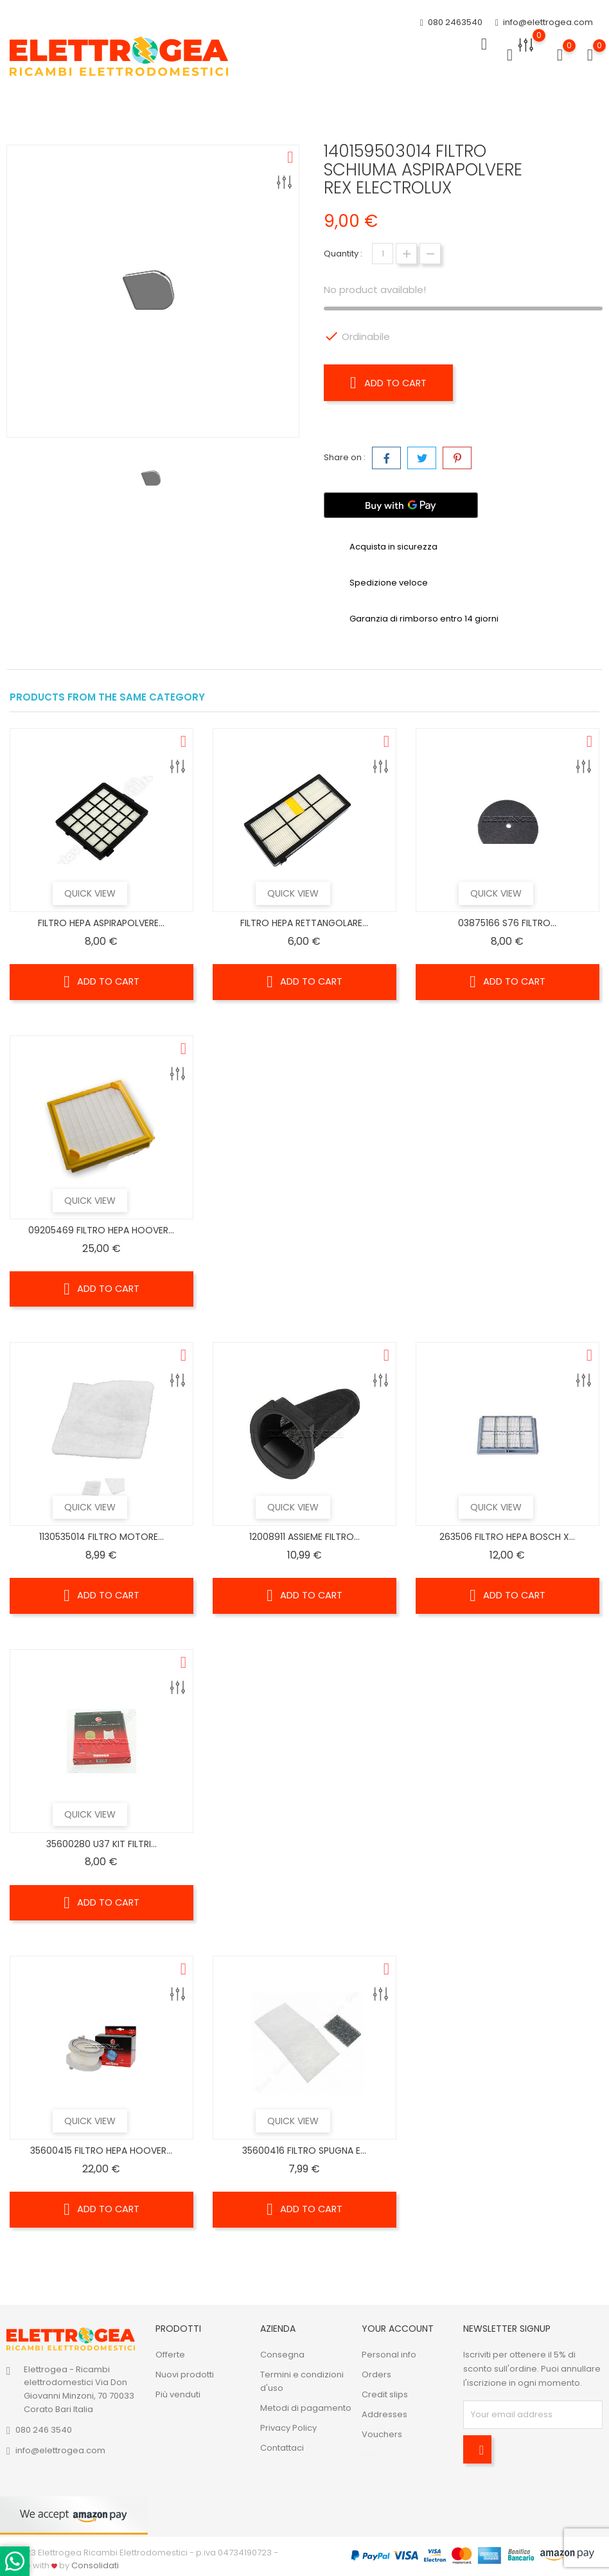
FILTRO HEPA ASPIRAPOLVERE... (101, 923)
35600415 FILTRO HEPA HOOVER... (101, 2150)
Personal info (389, 2354)
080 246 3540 (43, 2430)
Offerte (170, 2354)
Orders (376, 2374)
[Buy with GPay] (401, 505)
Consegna (282, 2354)
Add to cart (392, 382)
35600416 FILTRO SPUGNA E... (304, 2150)
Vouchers (382, 2434)
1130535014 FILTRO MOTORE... (101, 1536)
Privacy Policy (288, 2428)
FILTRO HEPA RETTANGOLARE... (304, 923)
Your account (398, 2328)
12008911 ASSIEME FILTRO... (304, 1536)
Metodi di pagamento (305, 2408)
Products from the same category (107, 697)
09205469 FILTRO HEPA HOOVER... (101, 1230)
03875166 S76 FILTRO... (507, 923)
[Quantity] (382, 253)
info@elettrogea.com (544, 23)
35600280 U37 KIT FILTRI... (101, 1844)
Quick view (111, 893)
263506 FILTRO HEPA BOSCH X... (507, 1536)
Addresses (384, 2414)
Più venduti (177, 2394)
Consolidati (95, 2565)
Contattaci (282, 2448)
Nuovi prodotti (184, 2374)
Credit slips (385, 2394)
